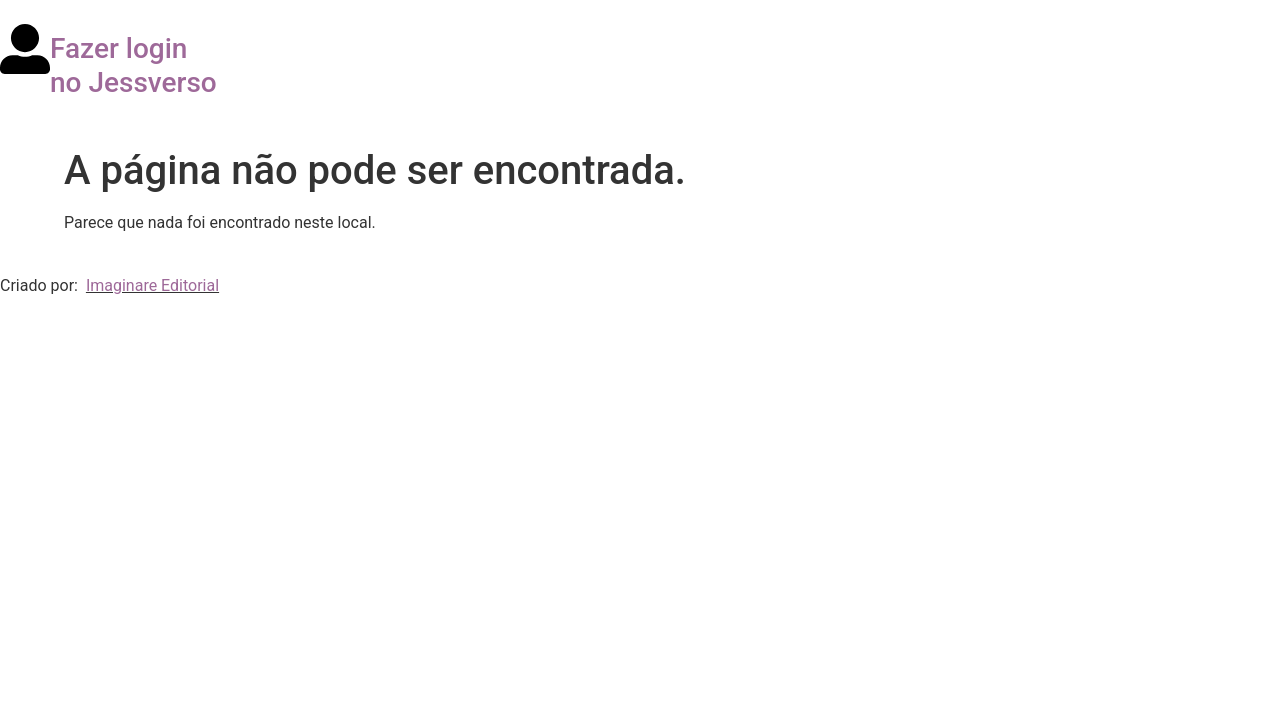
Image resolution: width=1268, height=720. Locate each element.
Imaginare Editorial (152, 285)
